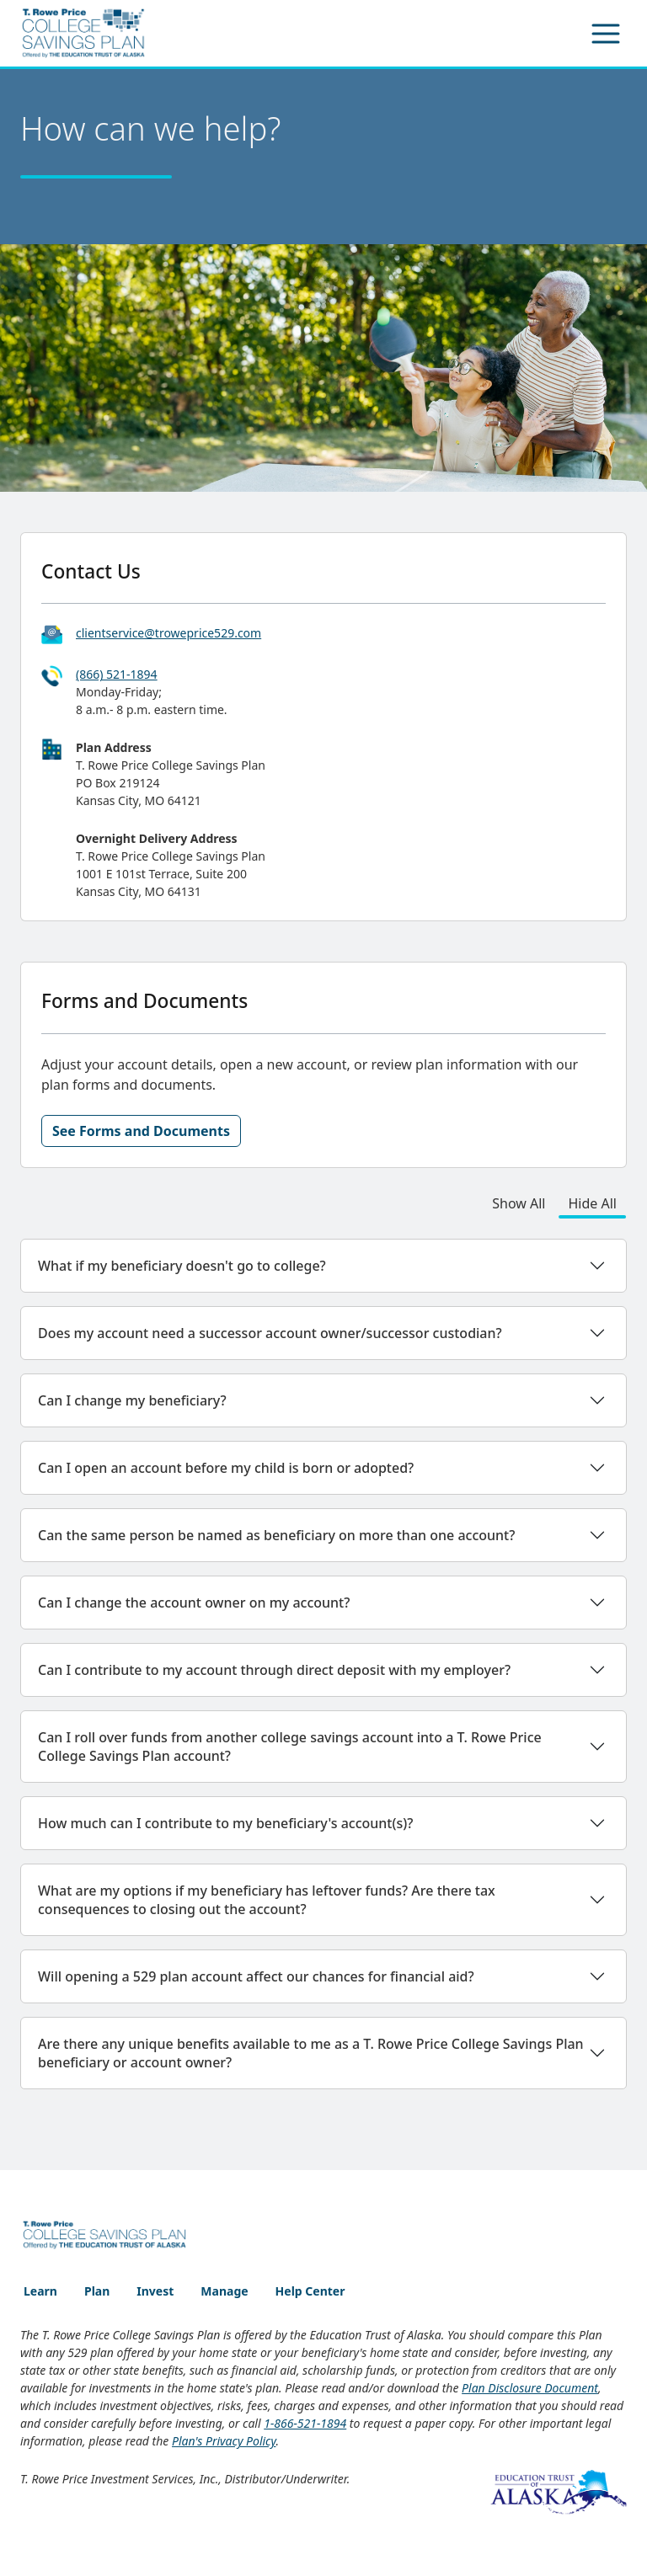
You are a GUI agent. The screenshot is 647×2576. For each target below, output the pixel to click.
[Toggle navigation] (606, 34)
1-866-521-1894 (305, 2423)
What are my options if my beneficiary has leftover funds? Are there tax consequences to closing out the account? (266, 1899)
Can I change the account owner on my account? (194, 1602)
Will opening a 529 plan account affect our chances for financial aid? (256, 1976)
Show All (518, 1203)
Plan (97, 2291)
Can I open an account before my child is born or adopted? (226, 1468)
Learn (40, 2291)
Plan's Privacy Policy (223, 2441)
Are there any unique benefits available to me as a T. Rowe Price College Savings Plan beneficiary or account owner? (311, 2053)
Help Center (310, 2291)
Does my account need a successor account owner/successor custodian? (270, 1333)
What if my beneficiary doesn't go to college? (182, 1265)
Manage (224, 2291)
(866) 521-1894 (117, 674)
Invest (155, 2291)
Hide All (593, 1203)
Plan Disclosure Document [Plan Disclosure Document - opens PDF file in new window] (530, 2388)
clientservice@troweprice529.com (168, 633)
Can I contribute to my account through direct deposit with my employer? (274, 1670)
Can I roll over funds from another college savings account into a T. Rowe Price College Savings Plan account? (290, 1746)
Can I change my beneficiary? (132, 1400)
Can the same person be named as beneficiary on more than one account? (276, 1535)
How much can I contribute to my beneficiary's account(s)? (225, 1823)
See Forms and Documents (141, 1131)
